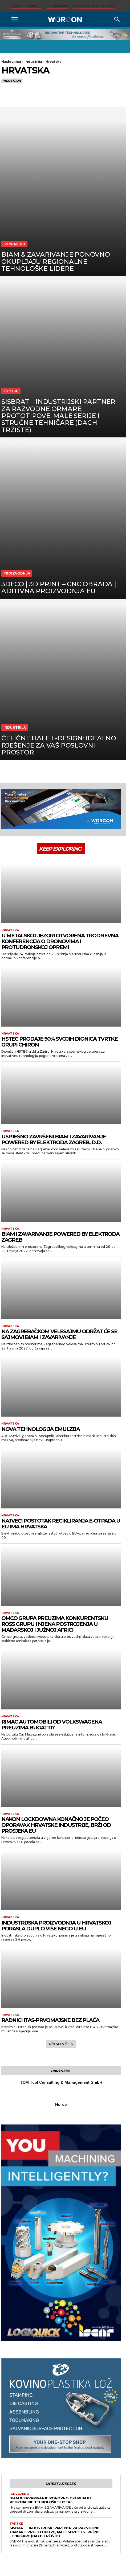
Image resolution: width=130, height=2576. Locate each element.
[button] (14, 19)
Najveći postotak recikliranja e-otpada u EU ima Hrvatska (60, 1523)
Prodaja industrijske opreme (94, 6)
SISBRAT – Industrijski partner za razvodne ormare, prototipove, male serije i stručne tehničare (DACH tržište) (54, 2532)
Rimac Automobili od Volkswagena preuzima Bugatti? (51, 1724)
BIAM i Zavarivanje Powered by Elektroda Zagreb (60, 1237)
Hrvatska (10, 930)
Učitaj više (61, 2044)
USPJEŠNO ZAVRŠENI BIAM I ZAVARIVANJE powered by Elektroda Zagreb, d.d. (53, 1139)
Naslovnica (11, 62)
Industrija (33, 62)
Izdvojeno (14, 244)
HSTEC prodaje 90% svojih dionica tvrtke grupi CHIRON (59, 1042)
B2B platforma (57, 6)
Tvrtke (10, 391)
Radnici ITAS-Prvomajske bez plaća (50, 2020)
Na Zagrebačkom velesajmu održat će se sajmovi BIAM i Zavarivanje (59, 1334)
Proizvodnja (16, 573)
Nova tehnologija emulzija (40, 1429)
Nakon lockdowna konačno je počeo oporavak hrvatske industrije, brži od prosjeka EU (56, 1825)
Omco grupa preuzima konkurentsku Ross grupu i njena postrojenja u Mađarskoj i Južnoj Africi (54, 1624)
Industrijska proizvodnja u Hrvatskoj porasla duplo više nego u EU (56, 1925)
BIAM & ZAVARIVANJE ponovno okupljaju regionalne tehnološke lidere (50, 2500)
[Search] (117, 19)
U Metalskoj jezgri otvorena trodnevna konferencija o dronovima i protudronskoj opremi (59, 941)
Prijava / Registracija (26, 6)
